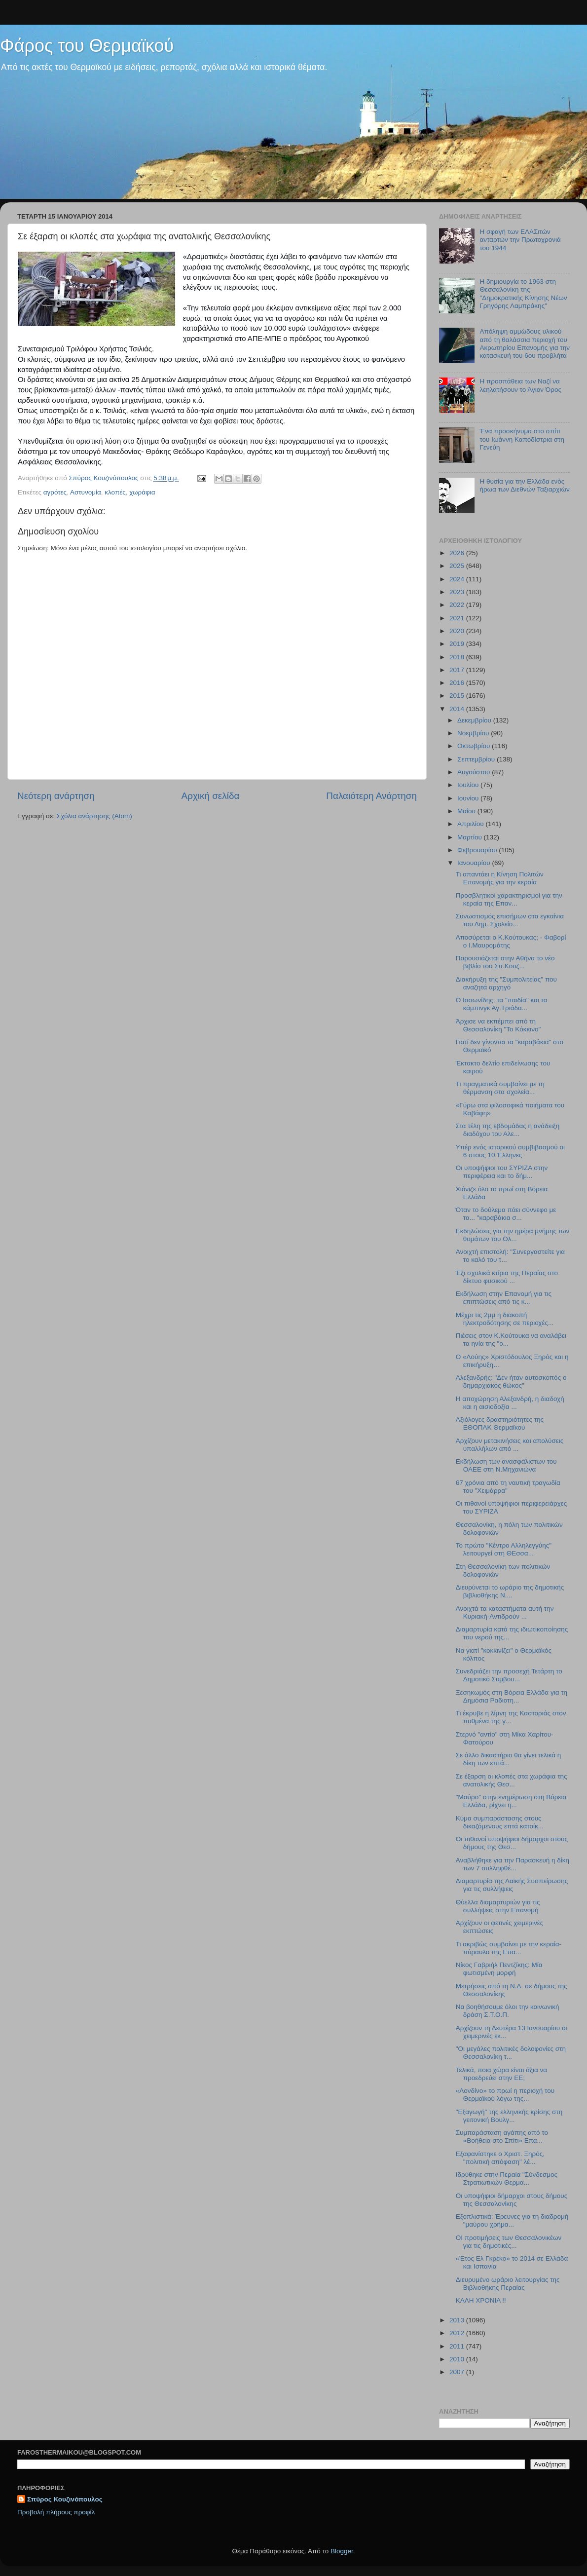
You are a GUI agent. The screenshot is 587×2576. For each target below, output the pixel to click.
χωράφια (142, 492)
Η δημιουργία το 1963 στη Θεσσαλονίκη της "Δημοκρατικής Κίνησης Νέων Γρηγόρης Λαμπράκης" (523, 293)
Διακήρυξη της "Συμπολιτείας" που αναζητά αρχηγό (506, 983)
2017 (457, 670)
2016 (457, 682)
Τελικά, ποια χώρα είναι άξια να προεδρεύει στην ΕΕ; (501, 2074)
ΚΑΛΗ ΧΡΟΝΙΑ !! (481, 2300)
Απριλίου (471, 824)
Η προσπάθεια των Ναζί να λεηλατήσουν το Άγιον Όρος (520, 385)
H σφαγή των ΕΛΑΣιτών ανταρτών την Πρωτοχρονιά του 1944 (519, 239)
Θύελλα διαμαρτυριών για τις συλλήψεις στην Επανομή (498, 1906)
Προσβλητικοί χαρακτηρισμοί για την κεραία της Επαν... (509, 899)
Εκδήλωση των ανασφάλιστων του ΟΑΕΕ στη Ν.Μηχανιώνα (506, 1465)
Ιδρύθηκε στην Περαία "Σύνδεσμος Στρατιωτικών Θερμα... (506, 2178)
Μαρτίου (470, 837)
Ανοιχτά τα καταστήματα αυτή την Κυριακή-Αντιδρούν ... (505, 1612)
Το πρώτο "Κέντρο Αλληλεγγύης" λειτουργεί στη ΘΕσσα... (503, 1549)
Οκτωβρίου (474, 746)
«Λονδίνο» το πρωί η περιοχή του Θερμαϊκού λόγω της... (505, 2094)
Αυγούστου (474, 772)
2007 (457, 2372)
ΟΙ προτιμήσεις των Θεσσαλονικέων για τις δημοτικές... (509, 2241)
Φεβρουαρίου (478, 850)
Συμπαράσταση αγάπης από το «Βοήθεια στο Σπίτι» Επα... (502, 2136)
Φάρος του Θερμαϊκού (87, 46)
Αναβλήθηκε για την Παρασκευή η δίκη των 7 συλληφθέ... (512, 1864)
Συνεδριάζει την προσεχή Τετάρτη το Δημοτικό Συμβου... (509, 1675)
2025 (457, 565)
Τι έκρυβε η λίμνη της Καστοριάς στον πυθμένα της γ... (511, 1717)
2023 (457, 592)
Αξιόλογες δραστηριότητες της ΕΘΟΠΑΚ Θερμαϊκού (500, 1423)
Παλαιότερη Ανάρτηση (371, 796)
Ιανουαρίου (474, 863)
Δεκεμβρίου (475, 720)
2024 (457, 579)
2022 (457, 604)
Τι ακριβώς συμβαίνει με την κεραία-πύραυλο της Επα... (508, 1948)
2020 (457, 631)
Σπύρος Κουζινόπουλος (65, 2499)
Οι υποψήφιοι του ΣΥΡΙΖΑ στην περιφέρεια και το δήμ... (502, 1171)
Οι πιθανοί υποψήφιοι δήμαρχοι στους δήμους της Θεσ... (512, 1843)
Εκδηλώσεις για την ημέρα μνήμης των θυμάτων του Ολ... (513, 1235)
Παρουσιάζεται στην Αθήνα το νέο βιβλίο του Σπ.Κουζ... (505, 962)
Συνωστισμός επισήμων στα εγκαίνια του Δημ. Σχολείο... (510, 920)
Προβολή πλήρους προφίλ (56, 2512)
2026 (457, 553)
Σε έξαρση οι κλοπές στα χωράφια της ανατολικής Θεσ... (511, 1780)
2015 (457, 695)
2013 (457, 2320)
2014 (457, 709)
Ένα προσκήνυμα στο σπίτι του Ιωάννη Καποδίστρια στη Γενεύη (521, 439)
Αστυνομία (85, 492)
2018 (457, 657)
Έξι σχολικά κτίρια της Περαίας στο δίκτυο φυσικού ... (507, 1277)
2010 (457, 2359)
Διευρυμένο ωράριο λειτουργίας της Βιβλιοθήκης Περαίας (508, 2283)
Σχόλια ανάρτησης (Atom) (94, 816)
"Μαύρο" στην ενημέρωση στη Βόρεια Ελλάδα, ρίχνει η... (511, 1801)
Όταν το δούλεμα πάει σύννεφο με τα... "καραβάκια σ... (506, 1213)
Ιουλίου (468, 785)
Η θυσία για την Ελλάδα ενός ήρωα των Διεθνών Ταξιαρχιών (524, 485)
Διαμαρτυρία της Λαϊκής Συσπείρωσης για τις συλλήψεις (512, 1885)
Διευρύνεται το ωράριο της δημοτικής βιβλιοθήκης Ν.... (510, 1591)
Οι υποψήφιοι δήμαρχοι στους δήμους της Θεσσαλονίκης (512, 2199)
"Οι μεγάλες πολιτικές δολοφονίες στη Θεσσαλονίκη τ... (511, 2052)
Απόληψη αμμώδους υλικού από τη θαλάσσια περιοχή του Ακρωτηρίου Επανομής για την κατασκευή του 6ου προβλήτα (524, 343)
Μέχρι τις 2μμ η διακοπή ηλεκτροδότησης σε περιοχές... (504, 1318)
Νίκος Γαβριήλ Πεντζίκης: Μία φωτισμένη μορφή (499, 1968)
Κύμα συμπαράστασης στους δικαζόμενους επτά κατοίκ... (500, 1822)
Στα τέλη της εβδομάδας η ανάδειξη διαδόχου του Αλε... (508, 1129)
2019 (457, 643)
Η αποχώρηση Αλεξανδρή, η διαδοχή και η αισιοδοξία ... (510, 1402)
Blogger (341, 2551)
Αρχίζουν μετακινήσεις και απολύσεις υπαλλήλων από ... (510, 1444)
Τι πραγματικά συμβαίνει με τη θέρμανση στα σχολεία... (500, 1088)
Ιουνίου (468, 798)
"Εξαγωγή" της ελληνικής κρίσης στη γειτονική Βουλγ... (509, 2115)
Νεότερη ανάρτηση (56, 796)
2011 (457, 2346)
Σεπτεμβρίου (477, 759)
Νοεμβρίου (474, 733)
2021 (457, 618)
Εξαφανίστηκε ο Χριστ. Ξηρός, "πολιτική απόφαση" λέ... (500, 2157)
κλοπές (115, 492)
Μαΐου (467, 811)
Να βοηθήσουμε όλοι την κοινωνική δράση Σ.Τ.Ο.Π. (507, 2010)
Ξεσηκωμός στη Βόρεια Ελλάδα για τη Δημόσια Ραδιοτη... (511, 1696)
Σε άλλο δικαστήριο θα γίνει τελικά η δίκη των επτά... (508, 1759)
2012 (457, 2333)
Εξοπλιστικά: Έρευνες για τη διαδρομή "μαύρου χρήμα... (512, 2220)
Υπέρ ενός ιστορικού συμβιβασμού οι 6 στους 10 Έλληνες (510, 1151)
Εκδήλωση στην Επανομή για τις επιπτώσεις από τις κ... (503, 1297)
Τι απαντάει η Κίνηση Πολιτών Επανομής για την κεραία (500, 878)
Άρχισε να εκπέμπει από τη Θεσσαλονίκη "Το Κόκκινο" (498, 1025)
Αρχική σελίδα (211, 796)
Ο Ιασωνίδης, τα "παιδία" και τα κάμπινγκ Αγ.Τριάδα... (502, 1004)
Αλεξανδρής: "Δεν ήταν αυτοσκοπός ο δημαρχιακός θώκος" (511, 1381)
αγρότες (55, 492)
